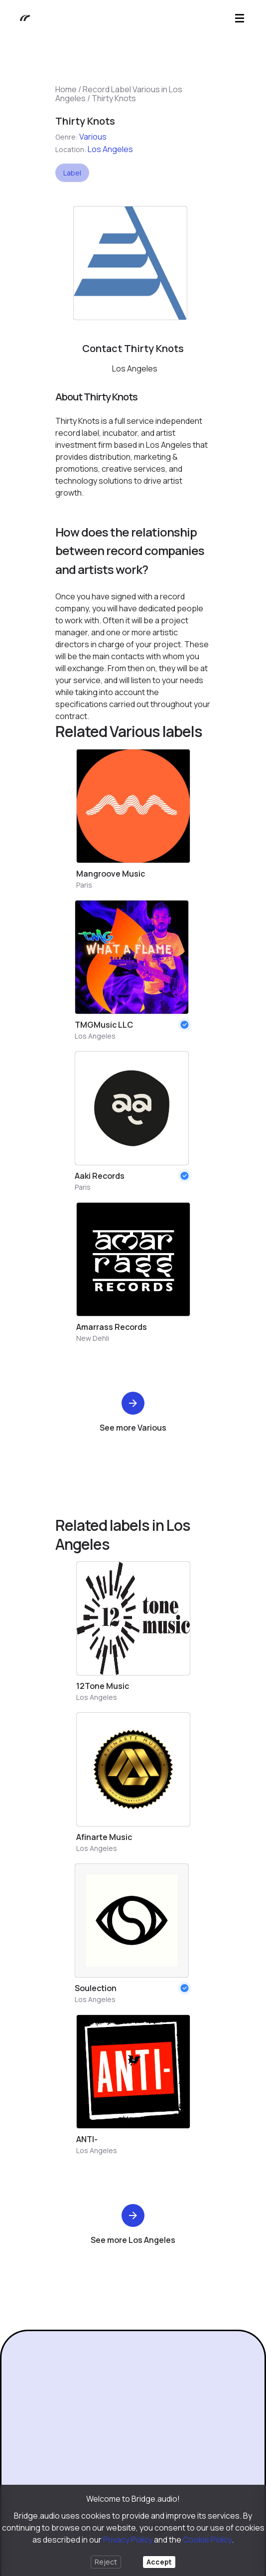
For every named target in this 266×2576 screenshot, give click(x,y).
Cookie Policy (207, 2539)
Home (66, 89)
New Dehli (92, 1338)
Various (93, 136)
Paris (84, 885)
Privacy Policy (127, 2539)
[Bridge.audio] (20, 18)
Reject (106, 2562)
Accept (159, 2562)
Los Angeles (110, 149)
